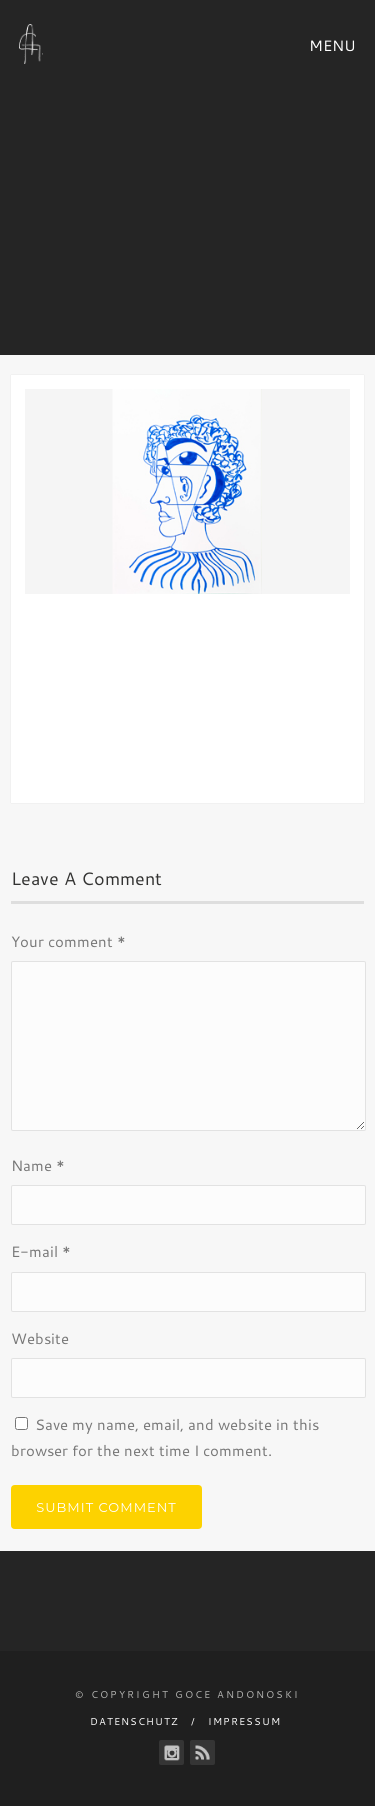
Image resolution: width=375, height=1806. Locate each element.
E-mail (41, 1251)
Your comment (68, 941)
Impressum (244, 1721)
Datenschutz (134, 1721)
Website (40, 1338)
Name (38, 1165)
